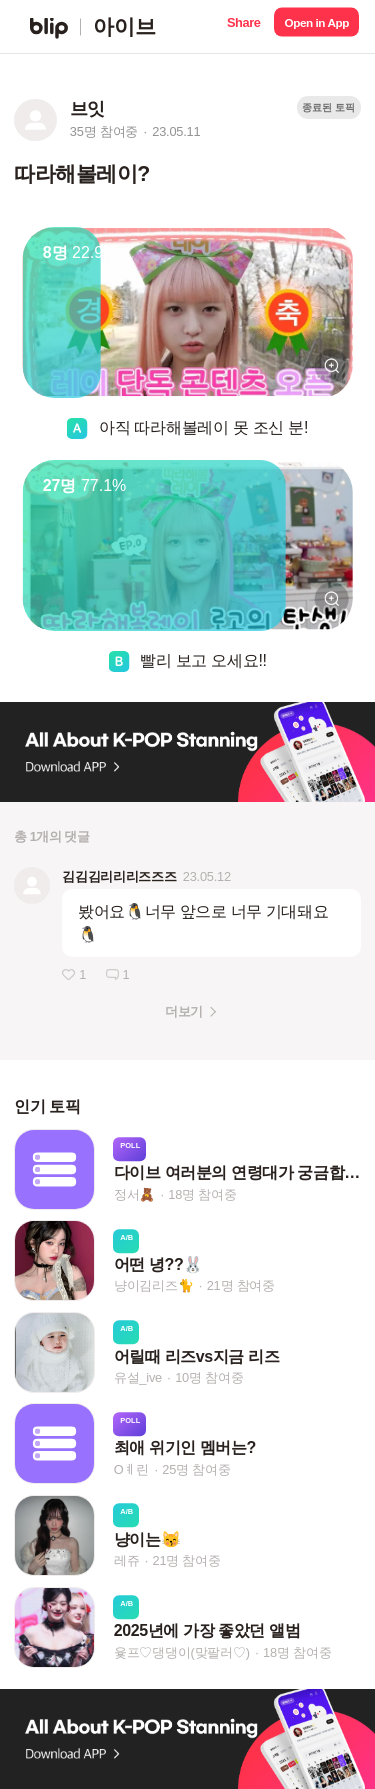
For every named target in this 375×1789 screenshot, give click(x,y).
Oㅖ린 (131, 1469)
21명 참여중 (241, 1286)
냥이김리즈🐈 (154, 1286)
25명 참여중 (196, 1469)
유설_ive (138, 1377)
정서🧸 (134, 1194)
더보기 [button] (183, 1011)
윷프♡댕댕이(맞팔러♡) (182, 1652)
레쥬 (127, 1560)
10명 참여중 (209, 1377)
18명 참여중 (202, 1194)
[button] (243, 26)
